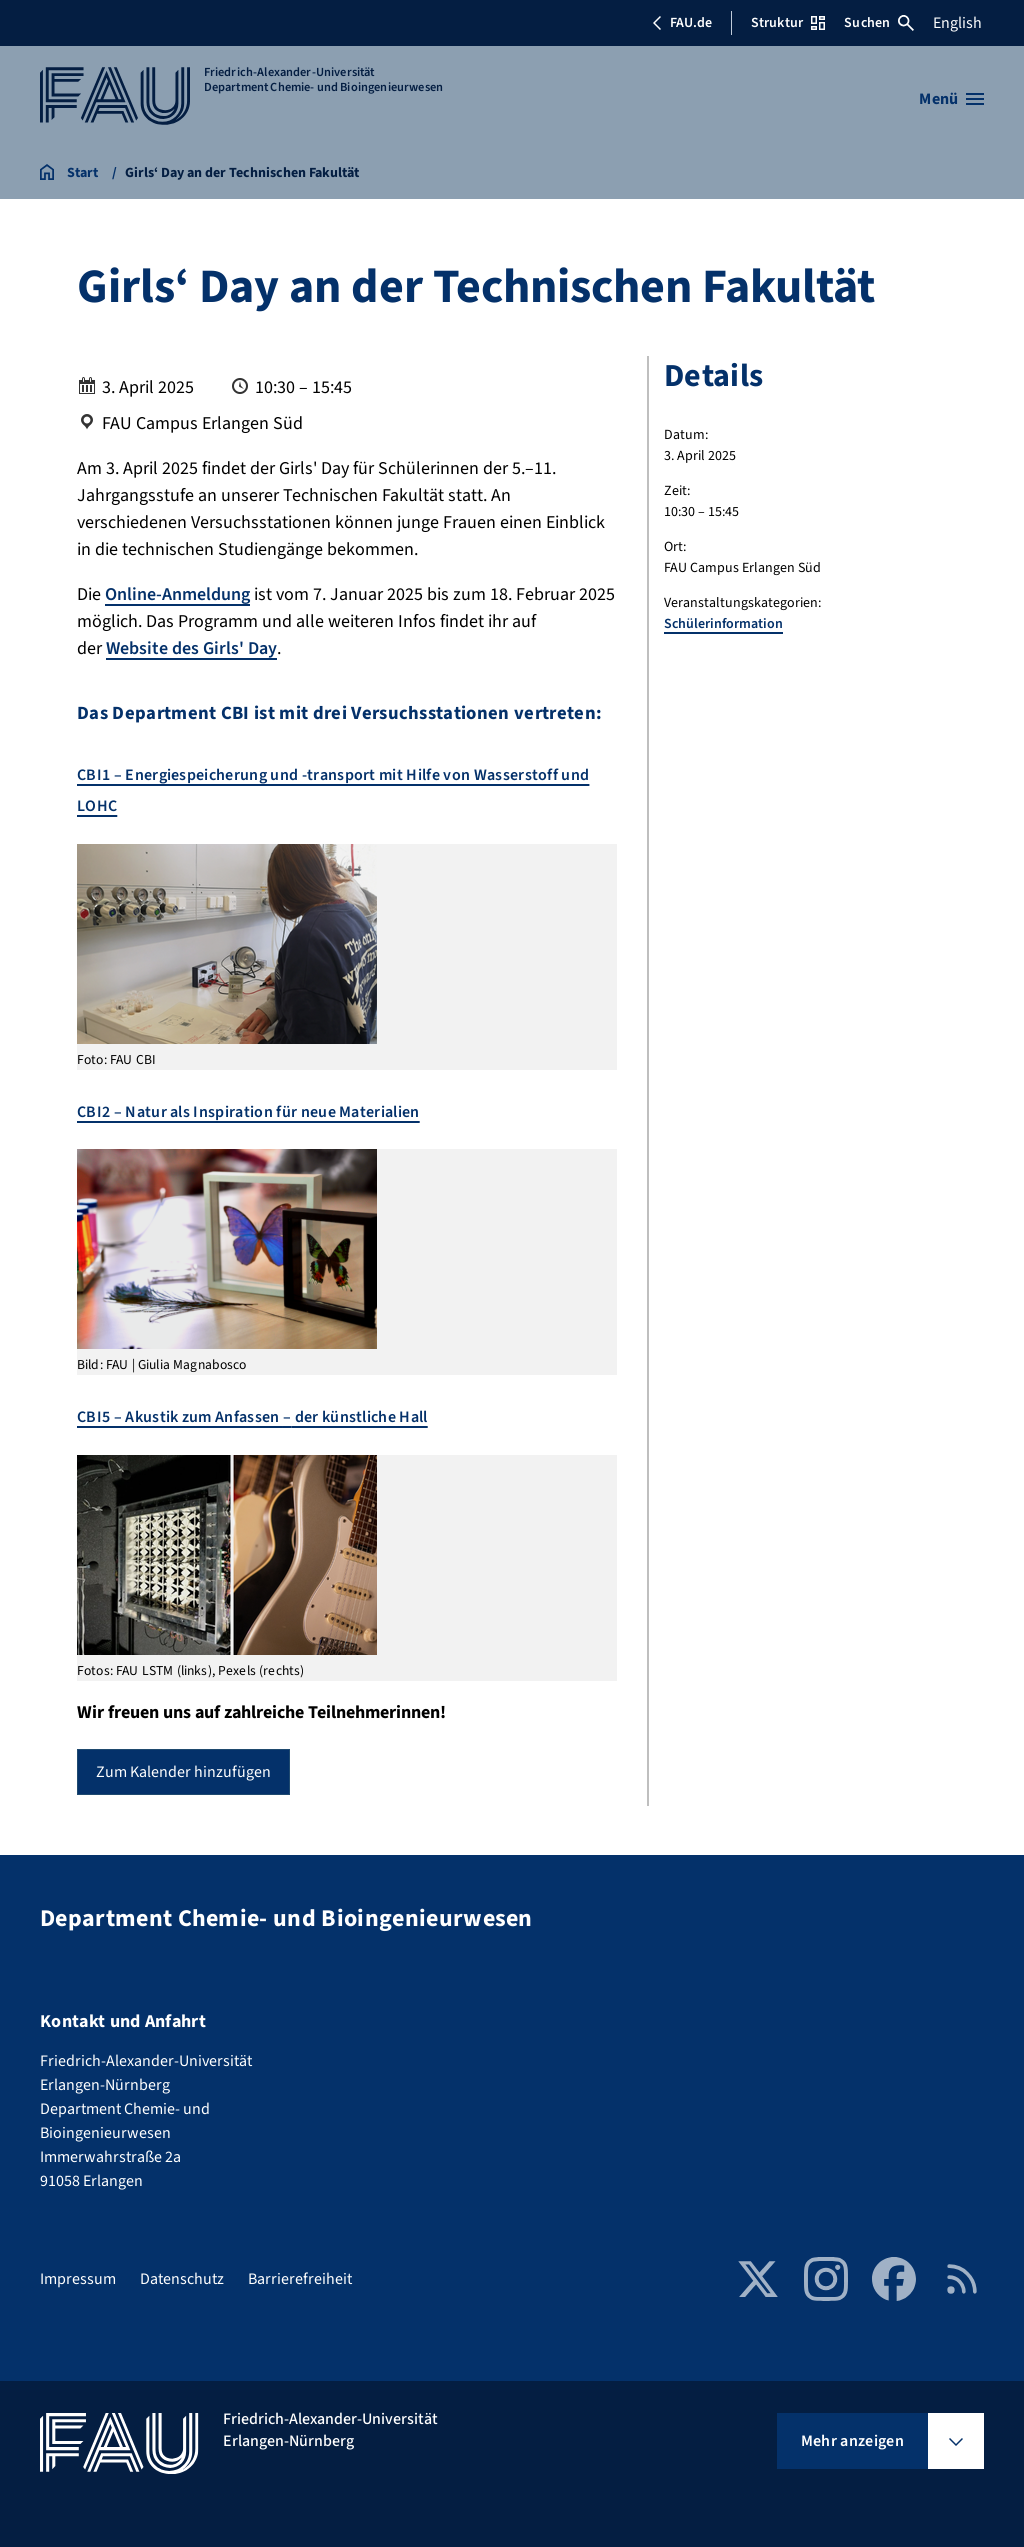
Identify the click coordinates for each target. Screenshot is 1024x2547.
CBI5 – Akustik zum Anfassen (180, 1417)
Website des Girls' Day (191, 648)
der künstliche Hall (359, 1417)
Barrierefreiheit (300, 2279)
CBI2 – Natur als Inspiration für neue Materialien (248, 1112)
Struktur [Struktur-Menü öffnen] (788, 23)
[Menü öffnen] (951, 99)
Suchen (879, 23)
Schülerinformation (723, 624)
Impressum (78, 2279)
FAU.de (682, 23)
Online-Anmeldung (177, 594)
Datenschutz (182, 2279)
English (957, 23)
